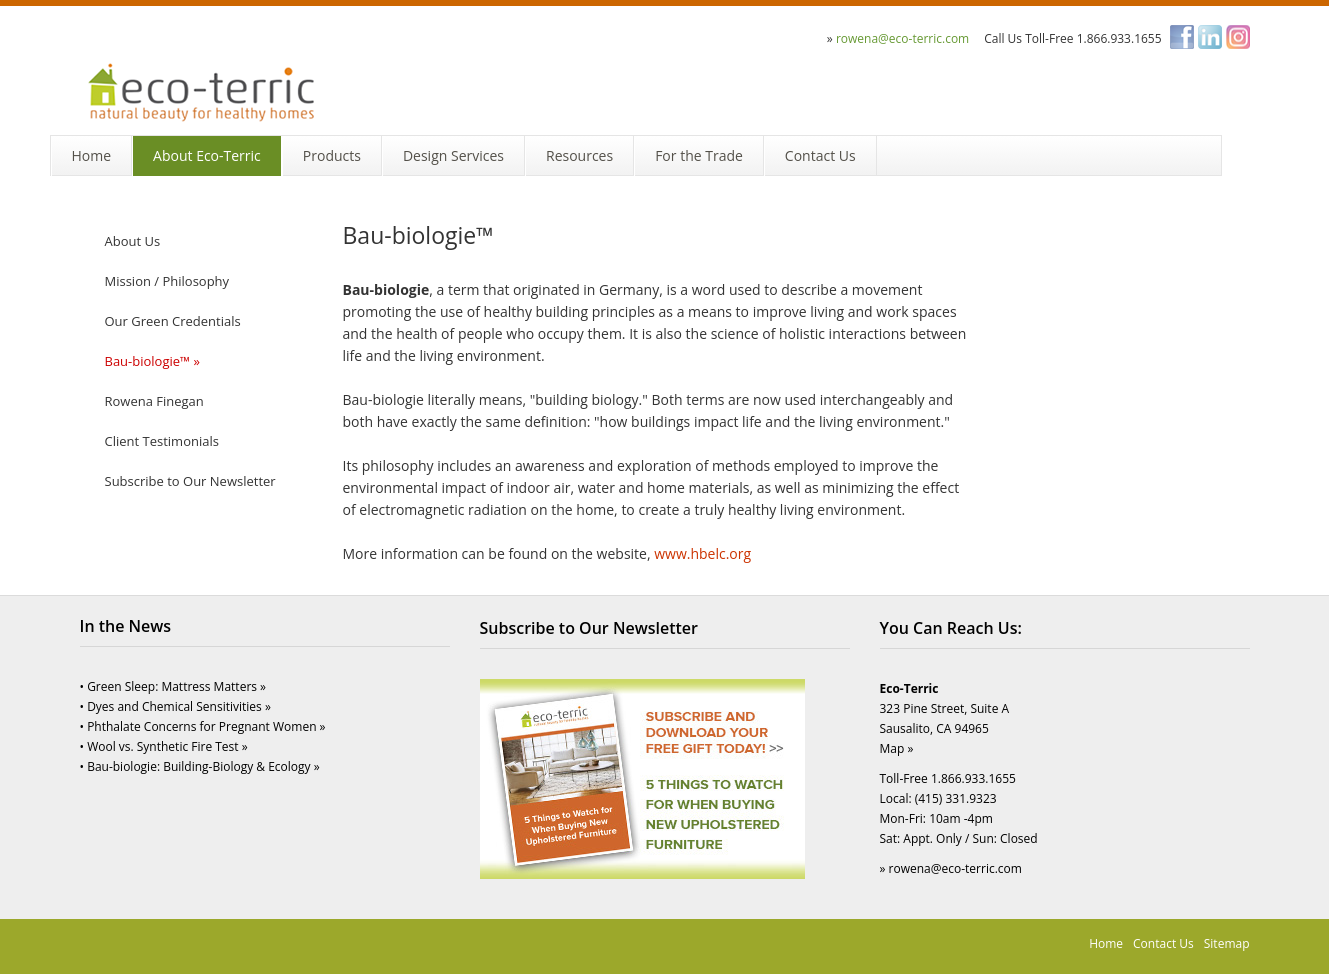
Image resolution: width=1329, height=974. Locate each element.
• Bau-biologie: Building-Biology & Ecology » (200, 766)
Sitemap (1227, 943)
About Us (133, 241)
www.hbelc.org (702, 553)
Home (1106, 943)
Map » (897, 748)
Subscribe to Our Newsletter (190, 481)
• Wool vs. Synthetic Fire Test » (164, 746)
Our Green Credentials (173, 321)
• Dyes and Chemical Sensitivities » (175, 706)
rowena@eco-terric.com (902, 38)
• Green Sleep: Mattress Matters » (173, 686)
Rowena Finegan (154, 401)
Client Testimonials (162, 441)
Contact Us (1163, 943)
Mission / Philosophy (167, 281)
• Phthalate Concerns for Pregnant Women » (203, 726)
